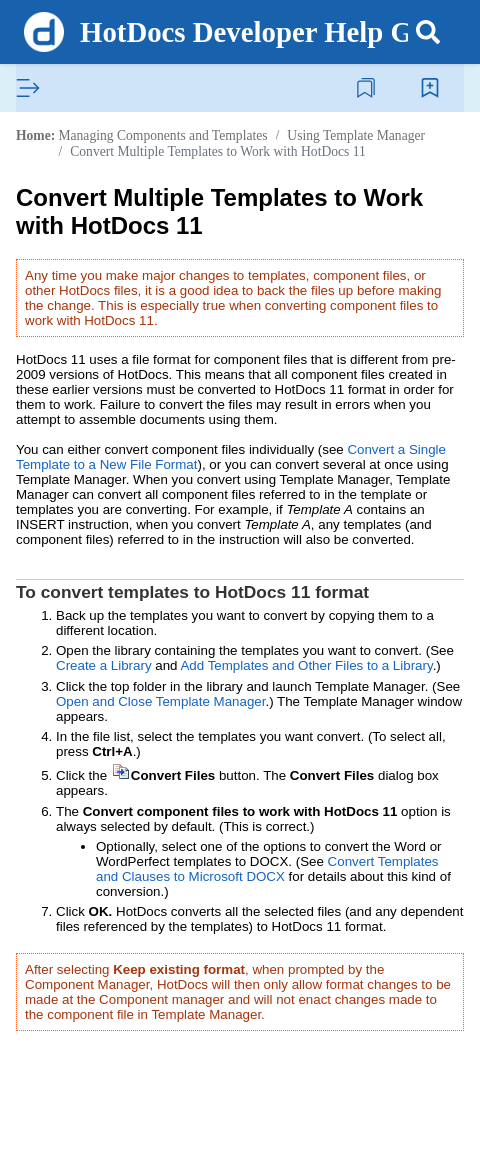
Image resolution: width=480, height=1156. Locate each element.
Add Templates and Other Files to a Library (306, 665)
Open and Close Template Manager (160, 701)
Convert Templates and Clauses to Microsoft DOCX (267, 869)
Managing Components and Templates (162, 135)
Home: (35, 135)
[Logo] (44, 32)
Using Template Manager (356, 135)
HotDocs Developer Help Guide (273, 32)
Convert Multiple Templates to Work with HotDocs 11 (218, 151)
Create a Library (104, 665)
